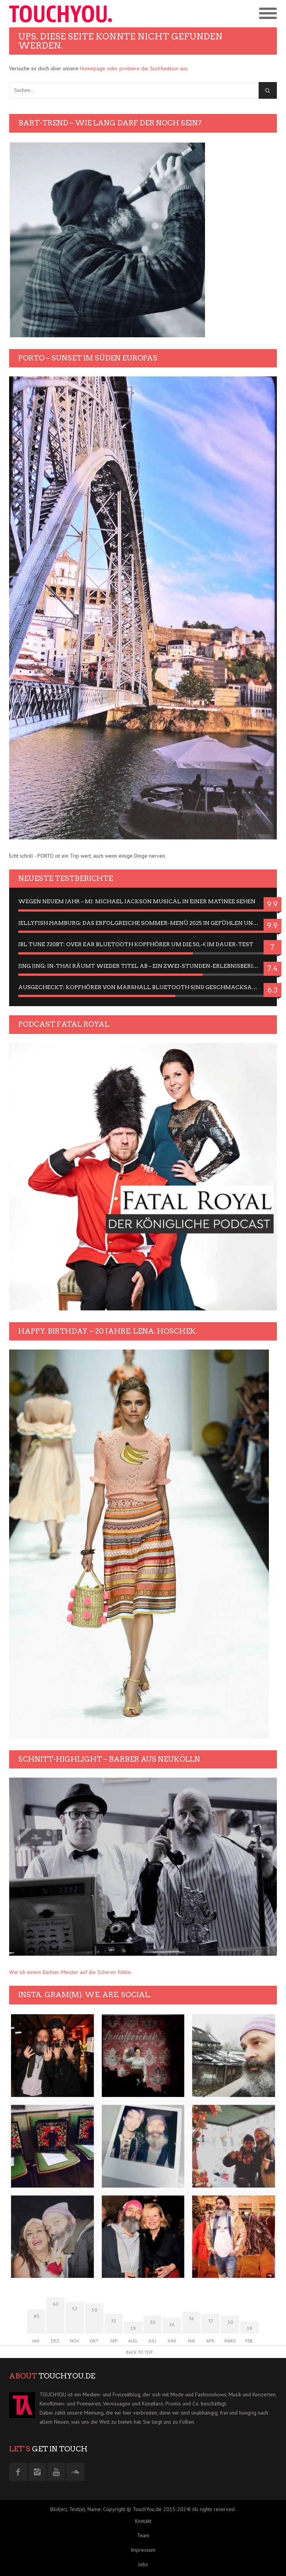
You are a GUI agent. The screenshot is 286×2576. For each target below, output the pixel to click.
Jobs (143, 2564)
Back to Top (139, 2352)
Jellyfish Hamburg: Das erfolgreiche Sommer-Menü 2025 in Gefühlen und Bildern (143, 923)
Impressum (143, 2549)
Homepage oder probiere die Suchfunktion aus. (134, 68)
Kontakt (143, 2521)
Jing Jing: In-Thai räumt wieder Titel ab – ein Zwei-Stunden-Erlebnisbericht (142, 966)
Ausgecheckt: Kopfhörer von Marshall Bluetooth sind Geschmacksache (141, 987)
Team (143, 2535)
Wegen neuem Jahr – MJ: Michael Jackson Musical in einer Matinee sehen (137, 901)
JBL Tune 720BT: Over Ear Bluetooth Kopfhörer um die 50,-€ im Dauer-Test (135, 944)
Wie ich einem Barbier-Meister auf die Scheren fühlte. (70, 1972)
